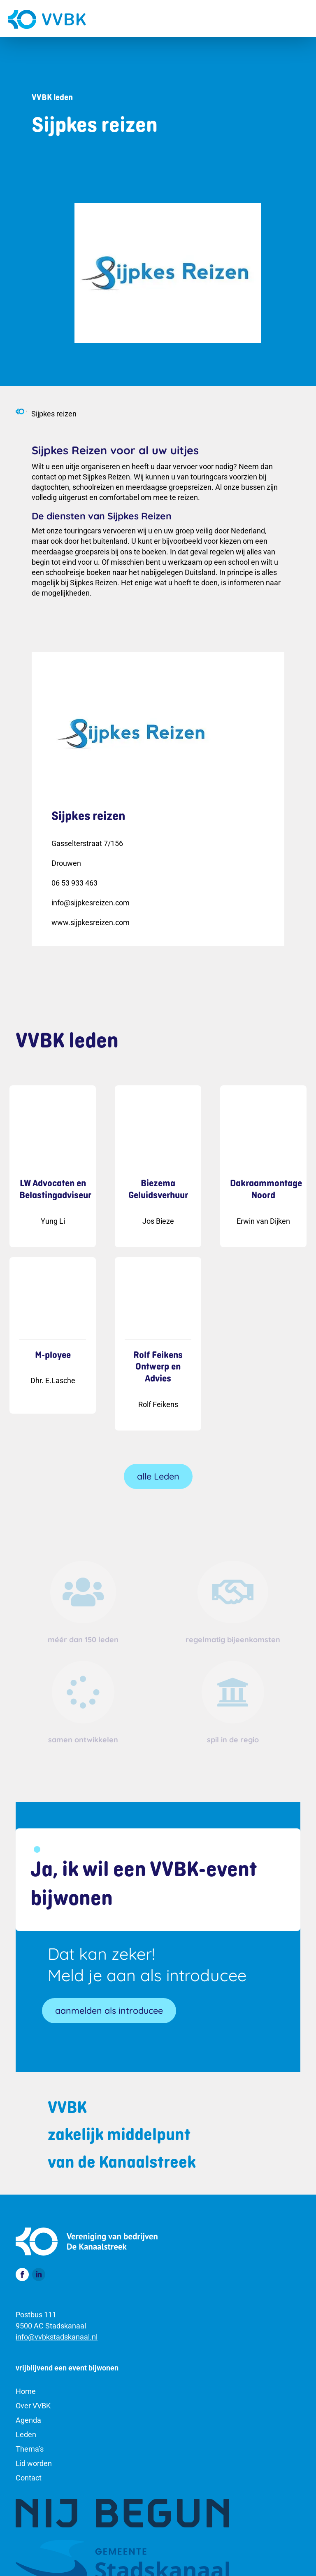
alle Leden (158, 1476)
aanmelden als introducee (109, 2010)
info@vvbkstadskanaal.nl (57, 2337)
